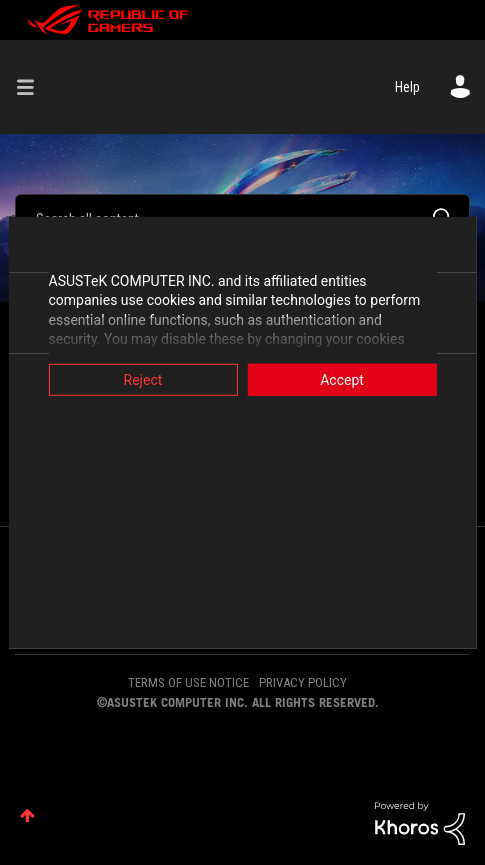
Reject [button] (138, 379)
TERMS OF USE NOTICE (188, 682)
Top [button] (27, 815)
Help (407, 87)
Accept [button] (346, 379)
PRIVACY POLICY (303, 682)
